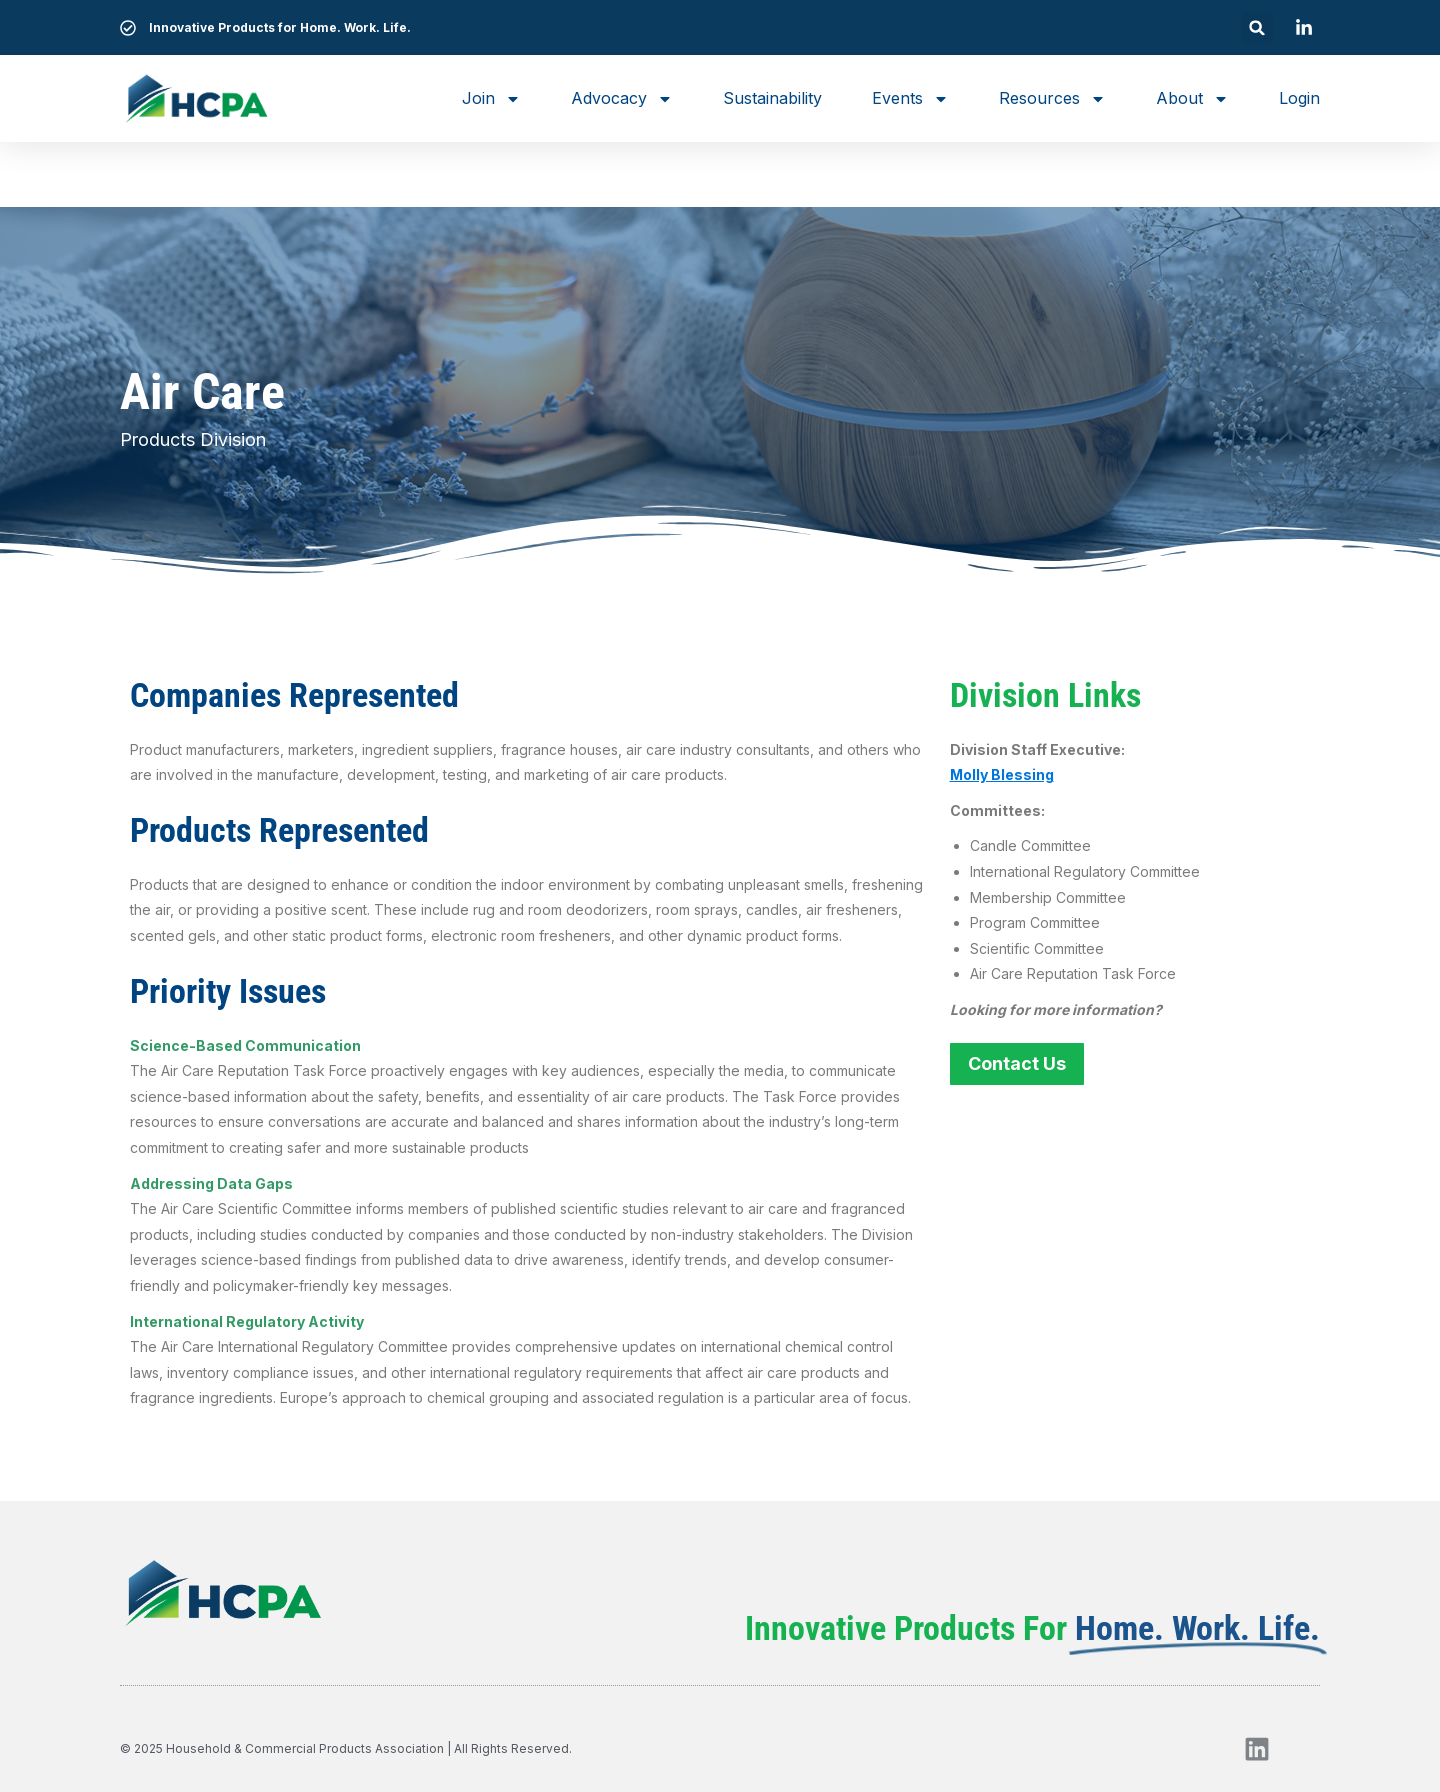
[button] (1257, 27)
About (1192, 99)
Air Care (202, 392)
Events (910, 99)
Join (491, 99)
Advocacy (622, 99)
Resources (1052, 99)
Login (1299, 98)
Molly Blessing (1002, 774)
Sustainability (772, 98)
